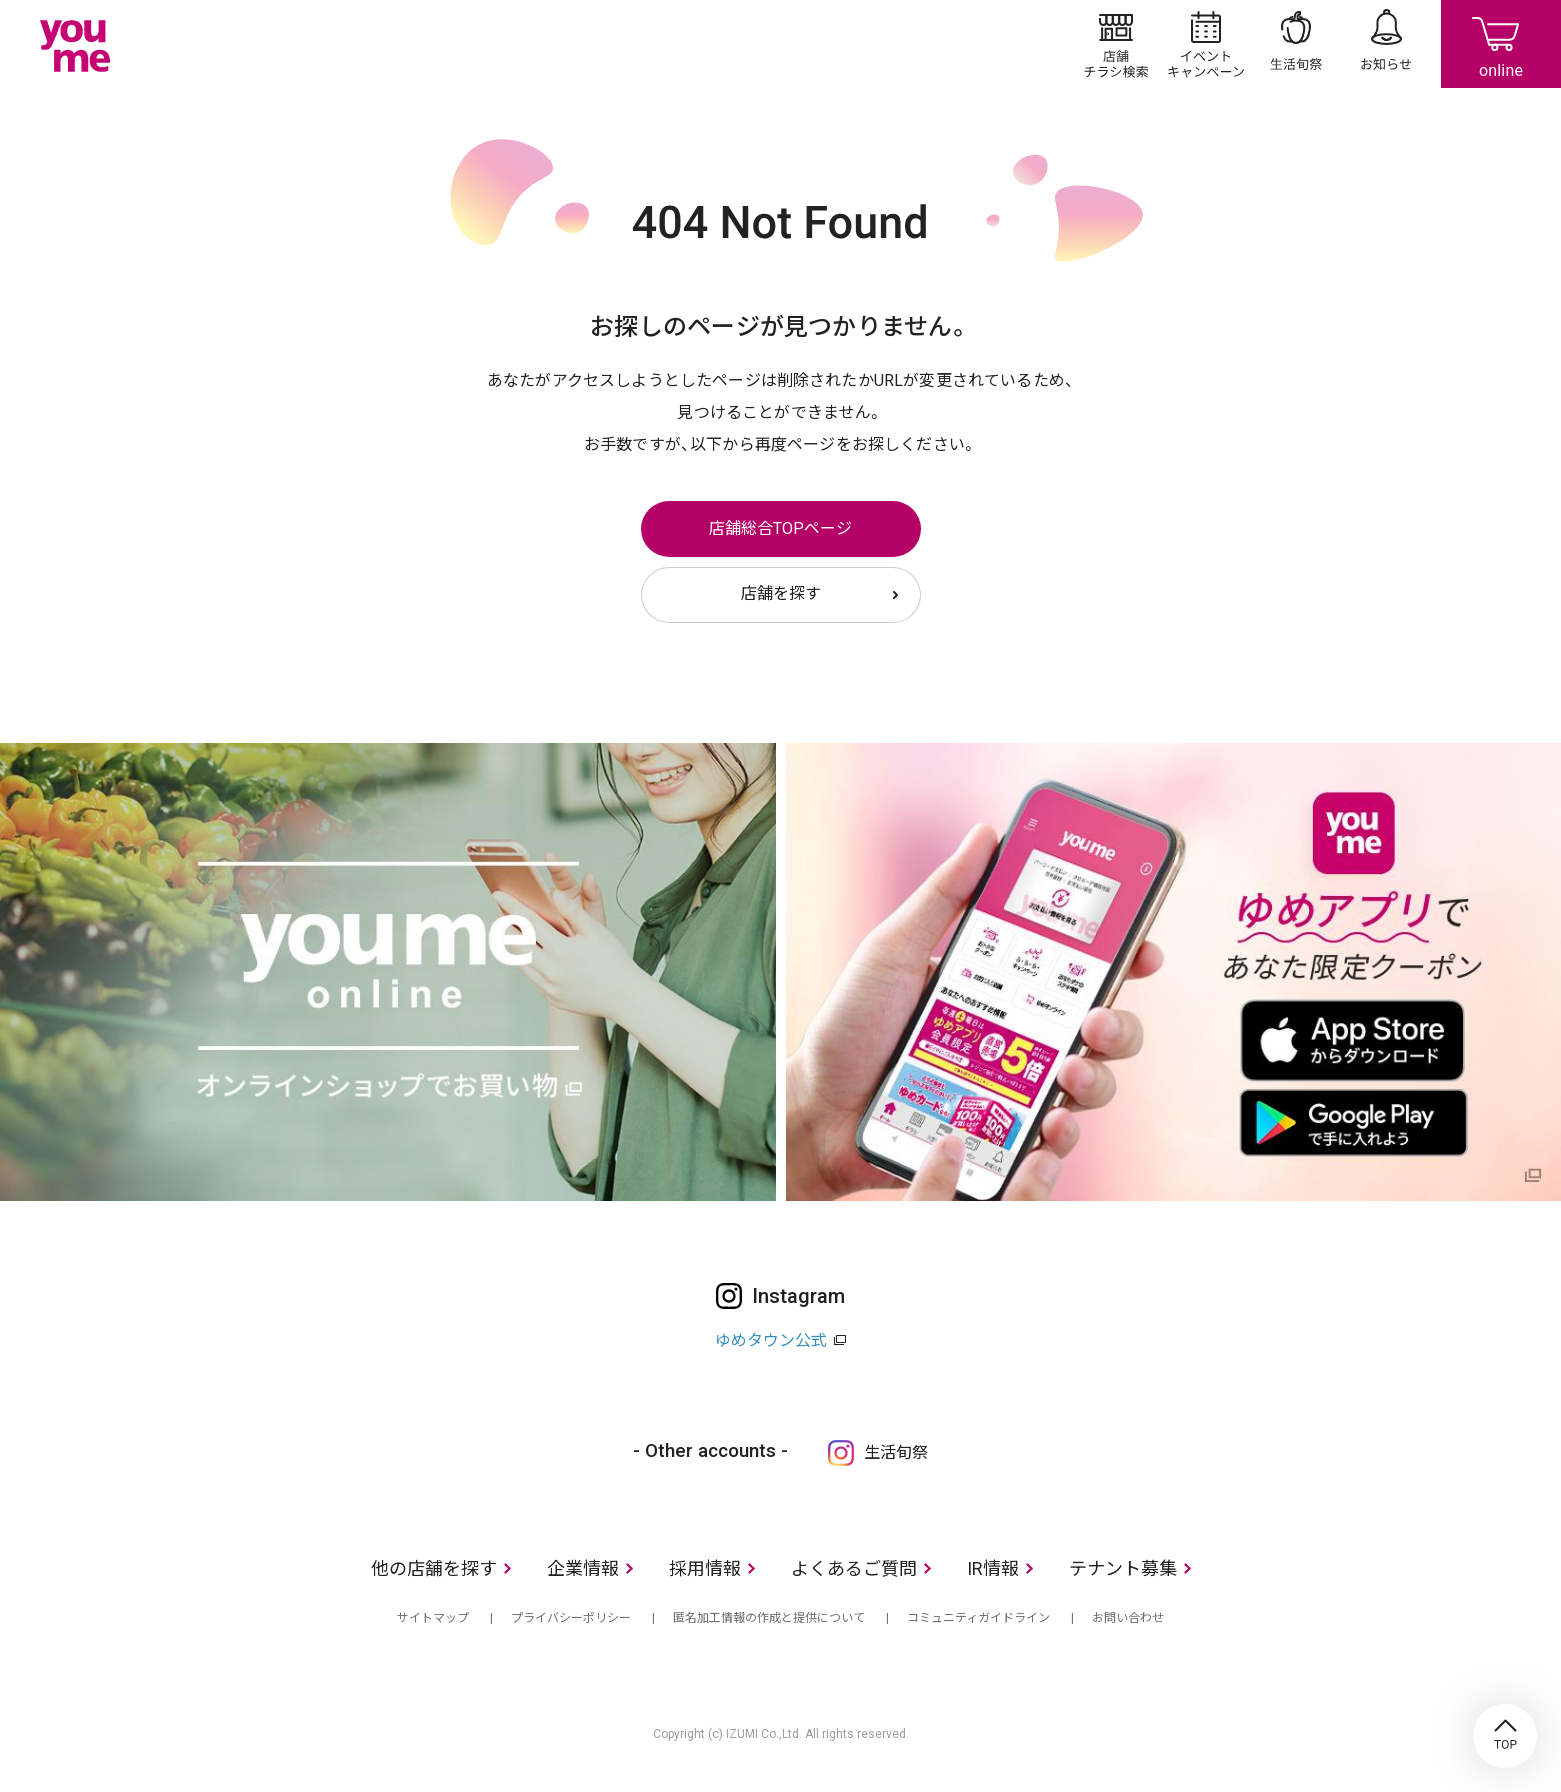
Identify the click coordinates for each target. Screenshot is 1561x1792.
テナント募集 (1123, 1568)
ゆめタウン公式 (771, 1340)
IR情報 (993, 1568)
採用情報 (705, 1568)
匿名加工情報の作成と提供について (769, 1618)
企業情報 (583, 1568)
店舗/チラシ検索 (1116, 44)
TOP (1505, 1736)
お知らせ (1386, 44)
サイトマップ (433, 1618)
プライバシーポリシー (571, 1618)
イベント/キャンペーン (1206, 44)
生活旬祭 (1296, 44)
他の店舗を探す (434, 1568)
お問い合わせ (1128, 1618)
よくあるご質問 (854, 1568)
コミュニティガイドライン (978, 1618)
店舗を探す (781, 593)
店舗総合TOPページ (780, 528)
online (1501, 44)
